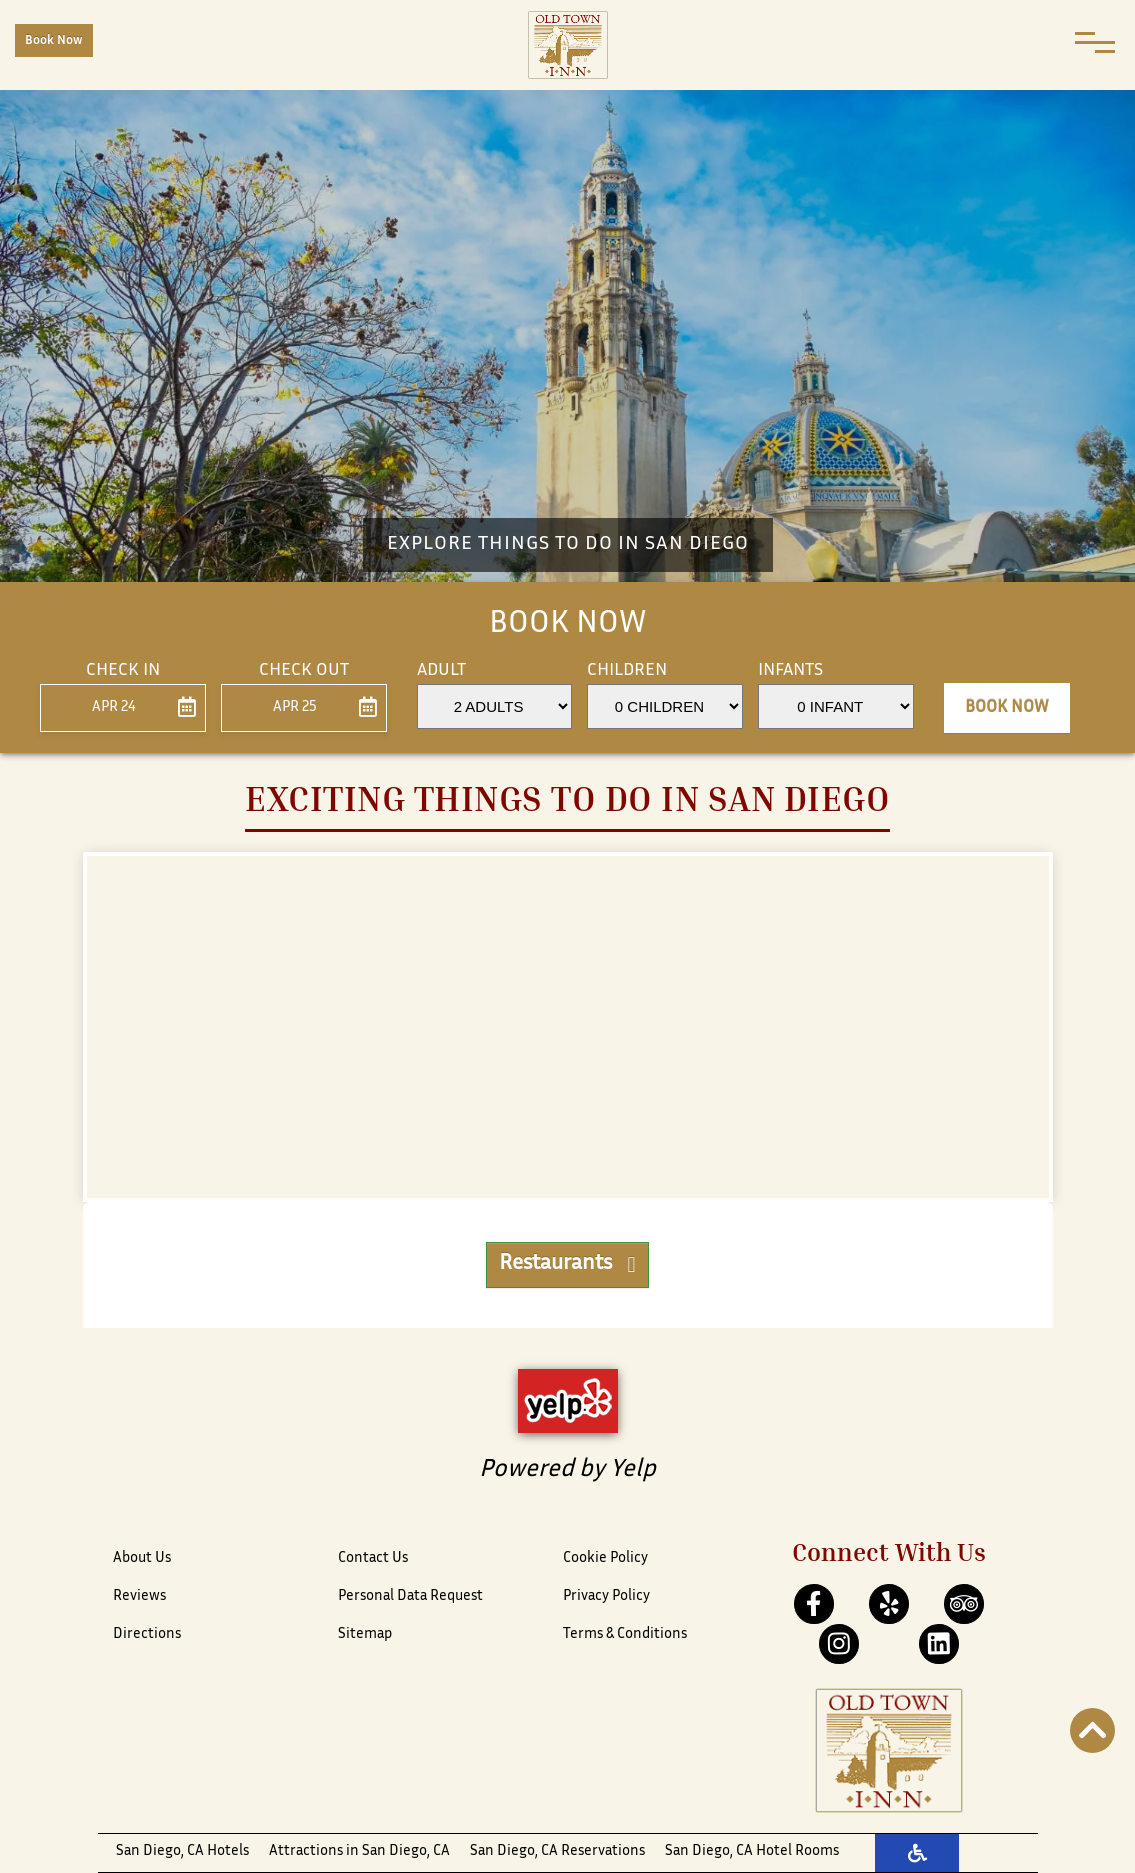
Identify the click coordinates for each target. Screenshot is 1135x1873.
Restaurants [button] (567, 1265)
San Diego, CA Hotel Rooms (752, 1851)
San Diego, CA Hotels (182, 1851)
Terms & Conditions (625, 1634)
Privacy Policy (606, 1596)
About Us (142, 1558)
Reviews (139, 1596)
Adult (441, 671)
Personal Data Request (410, 1596)
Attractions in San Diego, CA (359, 1851)
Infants (790, 671)
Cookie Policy (605, 1558)
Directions (147, 1634)
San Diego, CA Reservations (557, 1851)
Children (627, 671)
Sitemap (365, 1634)
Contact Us (373, 1558)
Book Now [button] (1007, 708)
